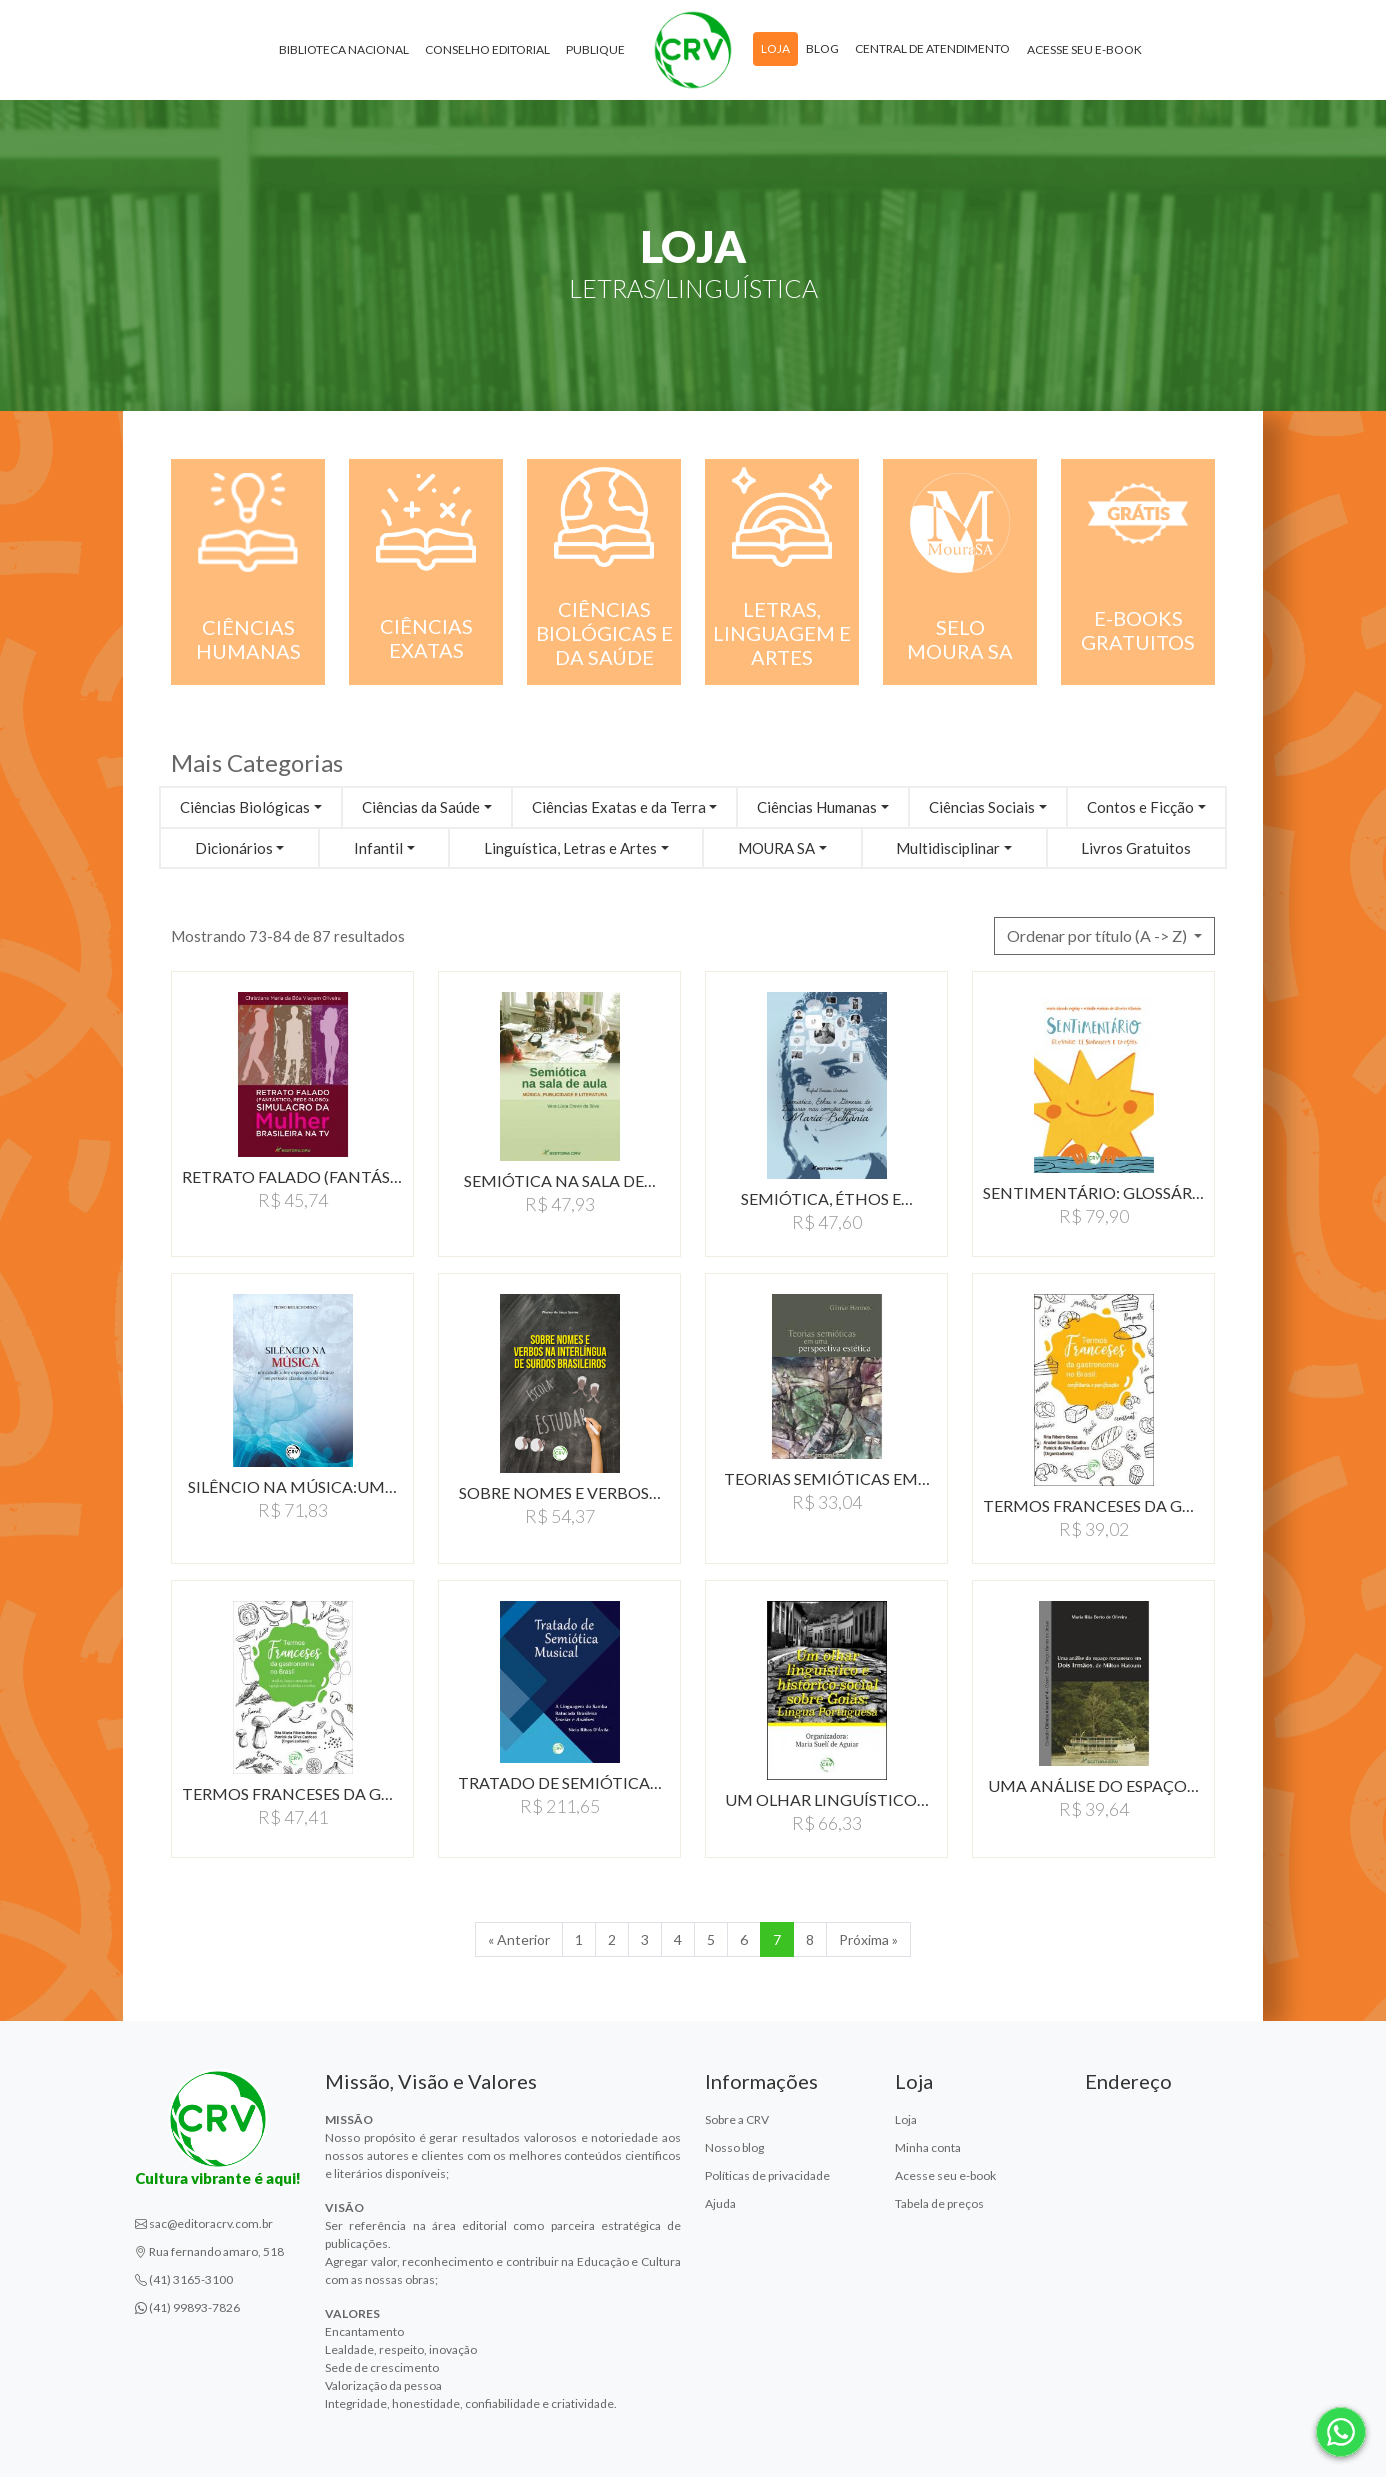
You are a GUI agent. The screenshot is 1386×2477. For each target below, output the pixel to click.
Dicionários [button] (234, 848)
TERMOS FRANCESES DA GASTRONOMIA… (1093, 1505)
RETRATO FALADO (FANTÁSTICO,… (292, 1176)
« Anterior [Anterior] (519, 1939)
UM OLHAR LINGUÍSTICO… (827, 1799)
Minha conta (928, 2147)
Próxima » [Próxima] (868, 1939)
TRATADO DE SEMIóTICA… (560, 1782)
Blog (822, 48)
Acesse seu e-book (1084, 49)
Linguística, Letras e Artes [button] (570, 848)
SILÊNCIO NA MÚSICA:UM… (292, 1486)
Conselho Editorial (487, 49)
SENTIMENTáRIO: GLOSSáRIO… (1093, 1192)
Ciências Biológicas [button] (245, 807)
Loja (775, 48)
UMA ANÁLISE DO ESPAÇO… (1093, 1785)
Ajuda (720, 2203)
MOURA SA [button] (776, 848)
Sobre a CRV (737, 2119)
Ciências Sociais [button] (982, 807)
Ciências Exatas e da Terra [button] (619, 807)
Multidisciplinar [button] (948, 848)
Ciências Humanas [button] (817, 807)
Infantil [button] (378, 848)
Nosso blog (734, 2147)
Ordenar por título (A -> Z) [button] (1098, 935)
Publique (595, 49)
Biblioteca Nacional (344, 49)
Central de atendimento (932, 48)
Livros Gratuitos (1136, 848)
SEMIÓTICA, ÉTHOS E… (827, 1198)
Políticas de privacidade (767, 2175)
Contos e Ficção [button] (1140, 807)
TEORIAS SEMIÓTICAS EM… (827, 1478)
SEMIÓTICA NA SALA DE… (560, 1180)
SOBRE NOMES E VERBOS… (560, 1492)
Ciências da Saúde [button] (421, 807)
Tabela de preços (939, 2203)
